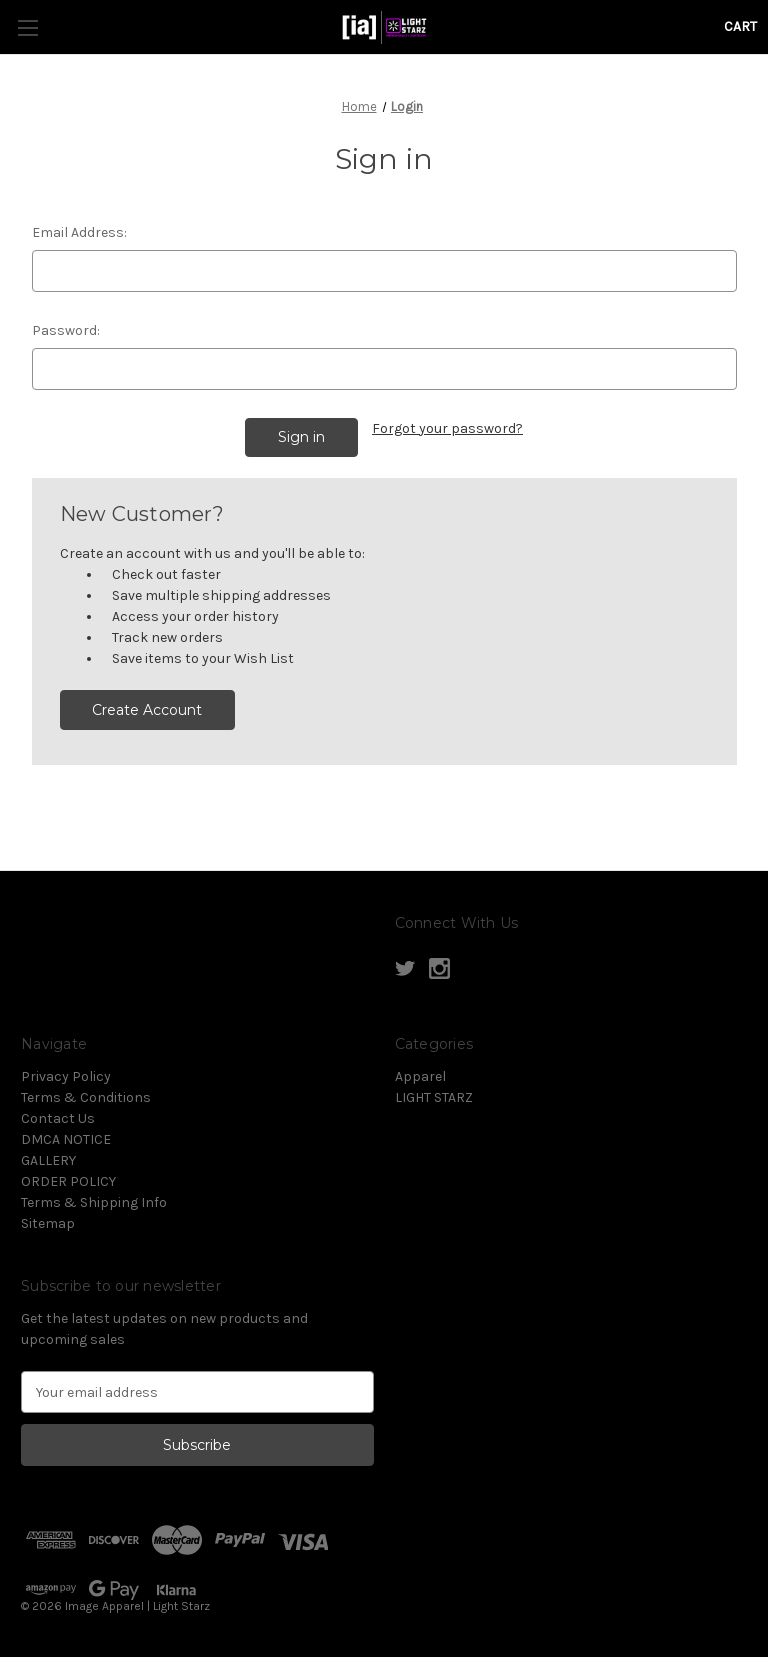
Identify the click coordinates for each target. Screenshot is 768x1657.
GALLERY (48, 1160)
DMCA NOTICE (66, 1139)
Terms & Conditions (86, 1097)
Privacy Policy (66, 1076)
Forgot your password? (447, 428)
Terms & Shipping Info (94, 1202)
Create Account (147, 710)
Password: (66, 330)
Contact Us (58, 1118)
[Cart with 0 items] (740, 26)
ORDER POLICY (68, 1181)
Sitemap (48, 1223)
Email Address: (79, 232)
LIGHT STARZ (434, 1097)
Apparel (420, 1076)
